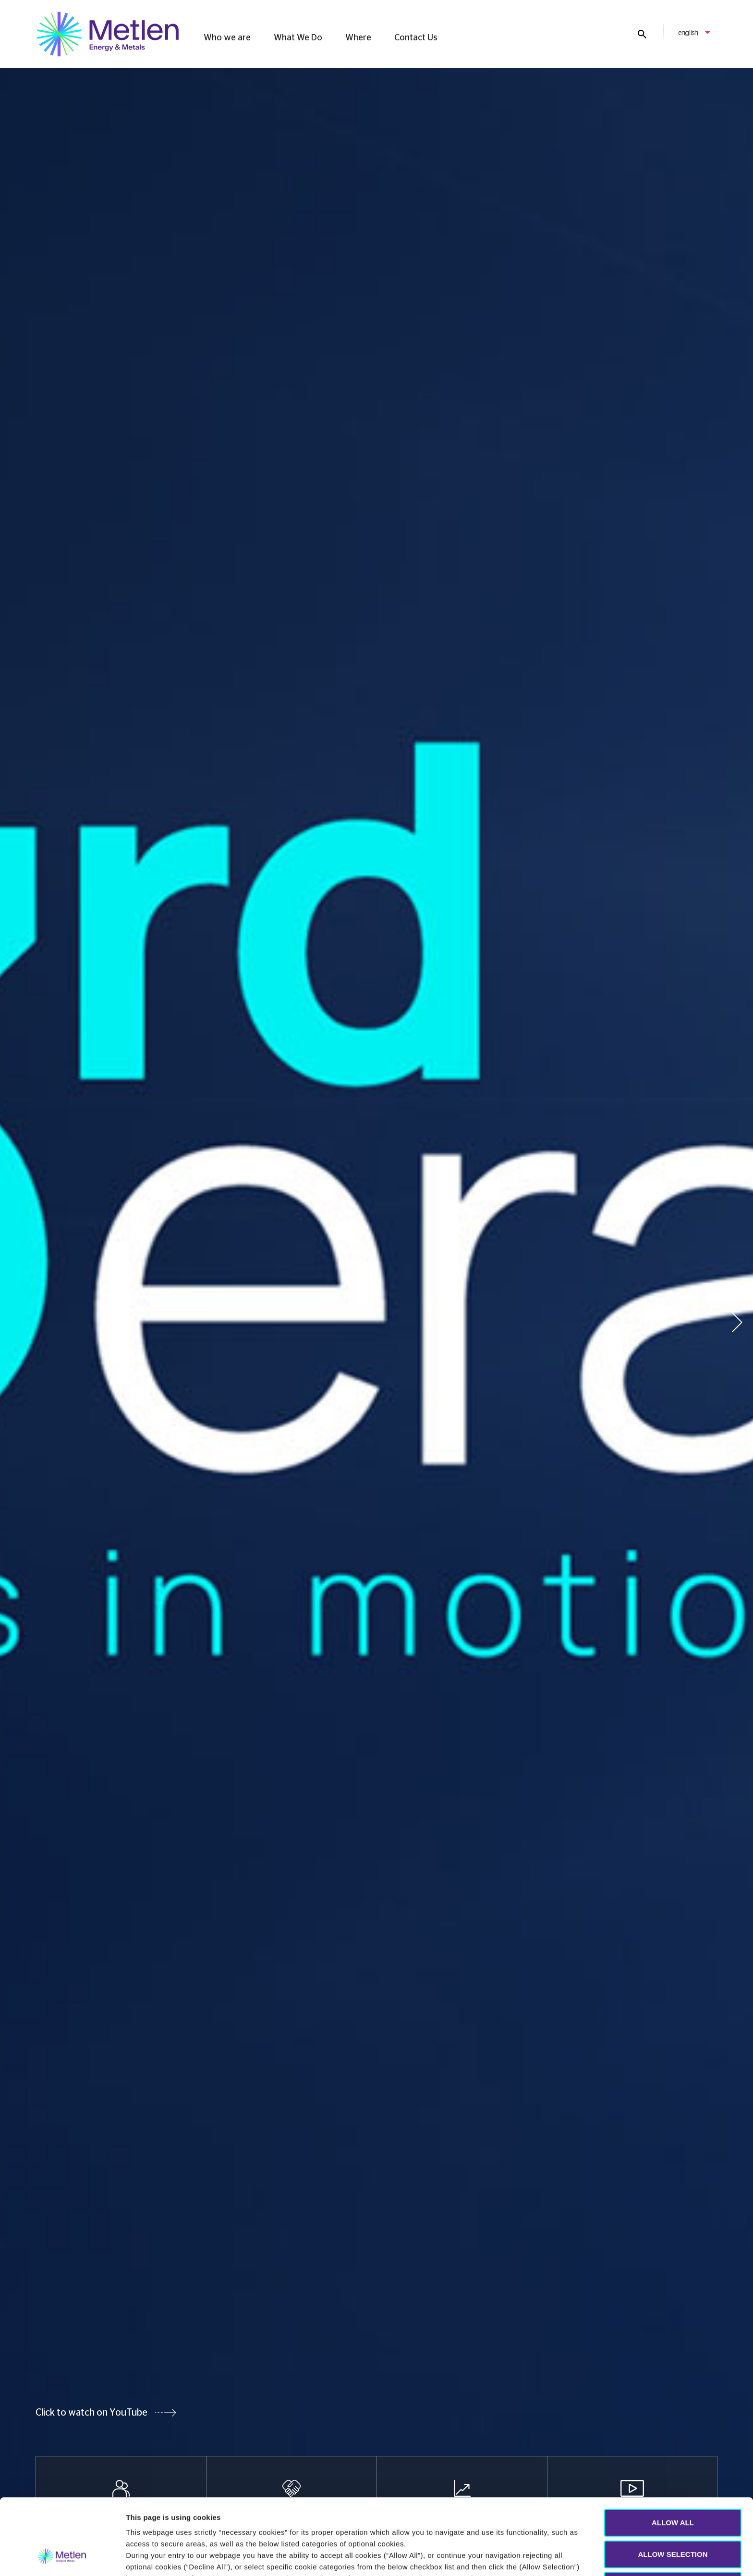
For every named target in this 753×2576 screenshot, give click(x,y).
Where (358, 38)
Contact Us (415, 38)
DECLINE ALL (673, 2514)
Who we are (227, 38)
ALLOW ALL (673, 2451)
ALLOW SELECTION (673, 2483)
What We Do (298, 38)
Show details (455, 2557)
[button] (737, 1322)
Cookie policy (406, 2507)
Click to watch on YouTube (91, 2413)
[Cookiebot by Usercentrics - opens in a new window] (62, 2557)
